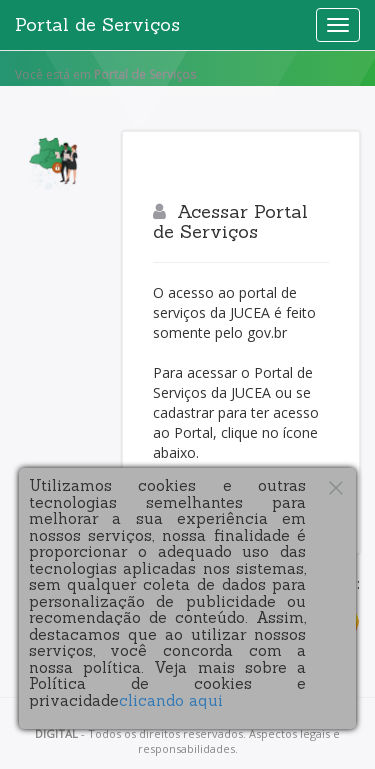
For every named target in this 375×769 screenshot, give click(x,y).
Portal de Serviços (97, 24)
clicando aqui (171, 700)
